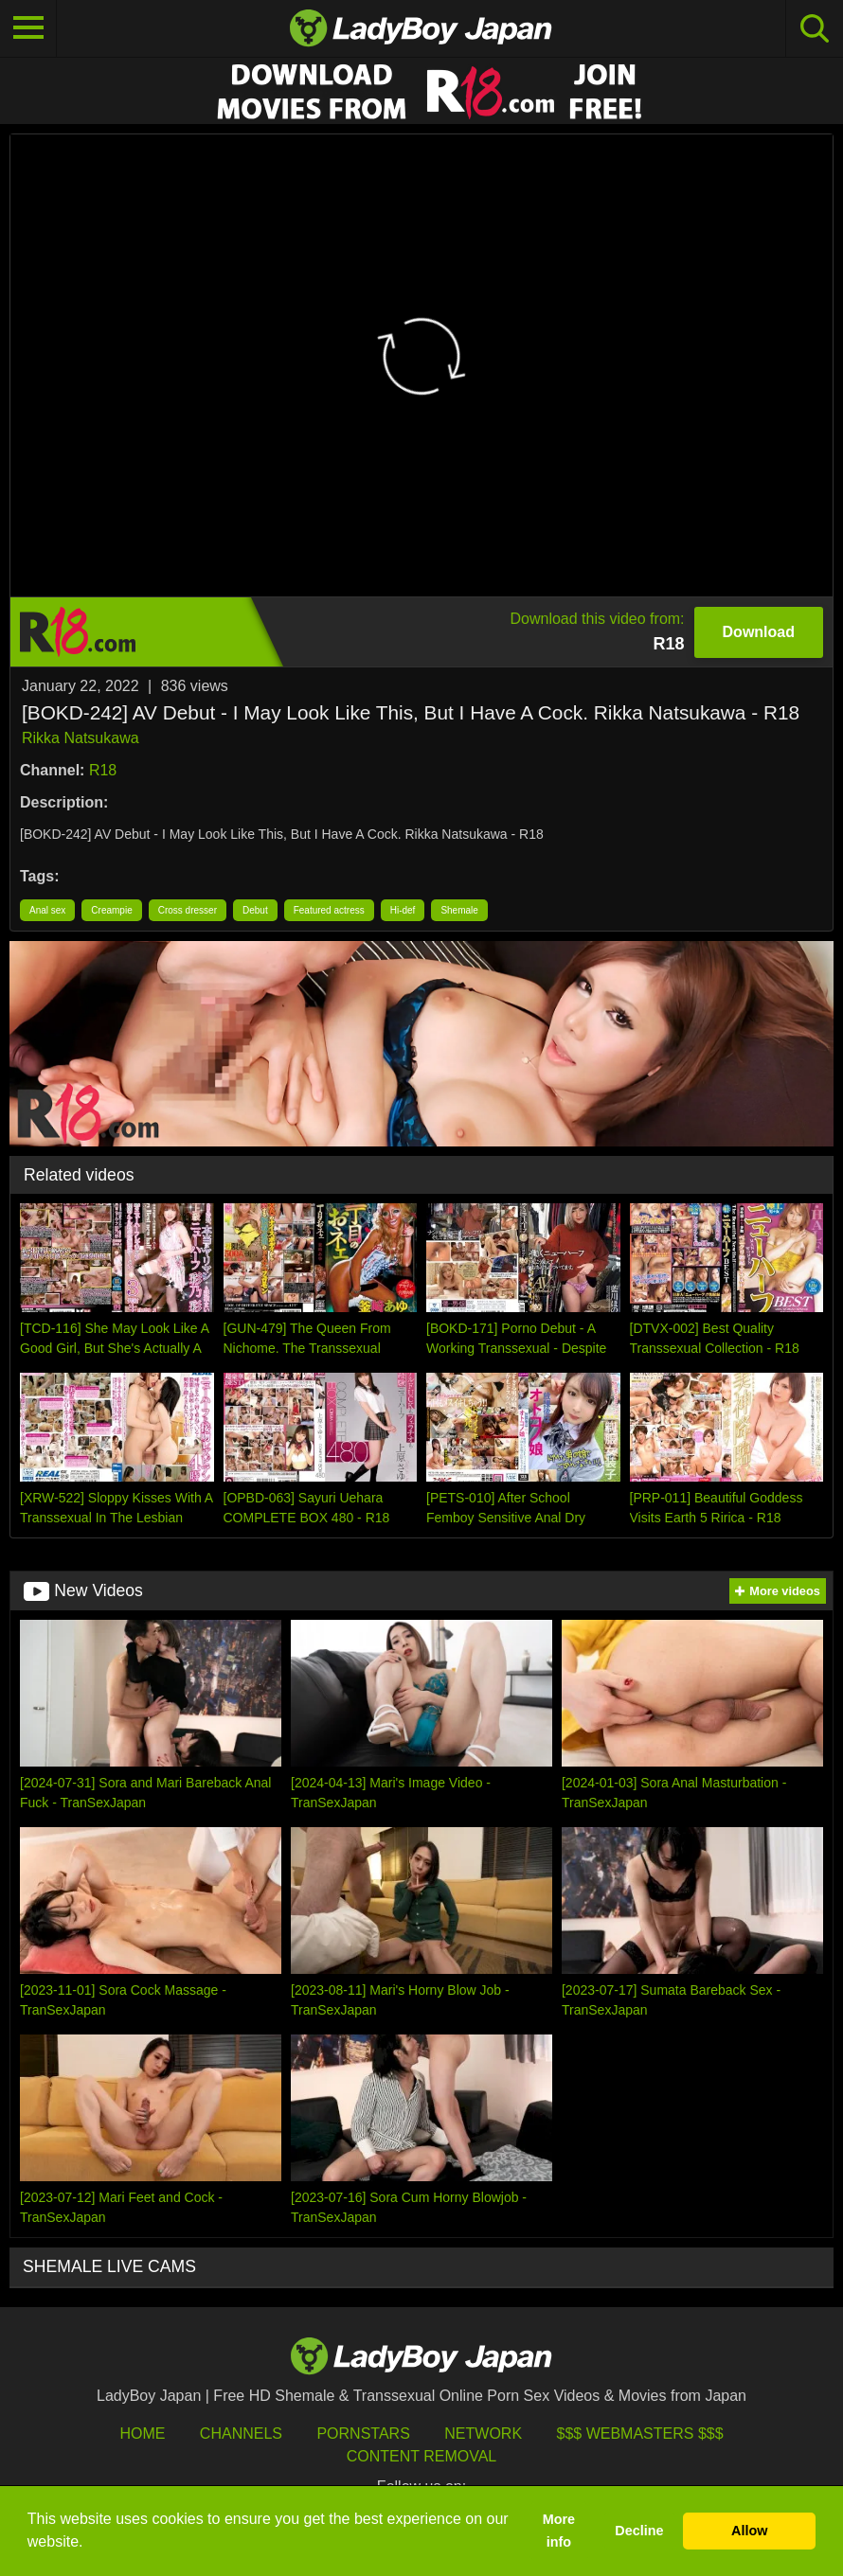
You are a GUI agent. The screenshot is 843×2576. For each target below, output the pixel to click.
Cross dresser (187, 910)
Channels (241, 2433)
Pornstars (362, 2433)
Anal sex (47, 910)
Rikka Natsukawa (80, 738)
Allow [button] (749, 2530)
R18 (103, 770)
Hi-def (403, 910)
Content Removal (422, 2456)
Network (483, 2433)
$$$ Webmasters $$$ (640, 2433)
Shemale (458, 910)
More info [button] (559, 2530)
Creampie (111, 910)
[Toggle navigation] (28, 28)
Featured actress (329, 910)
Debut (255, 910)
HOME (142, 2433)
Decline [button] (639, 2530)
